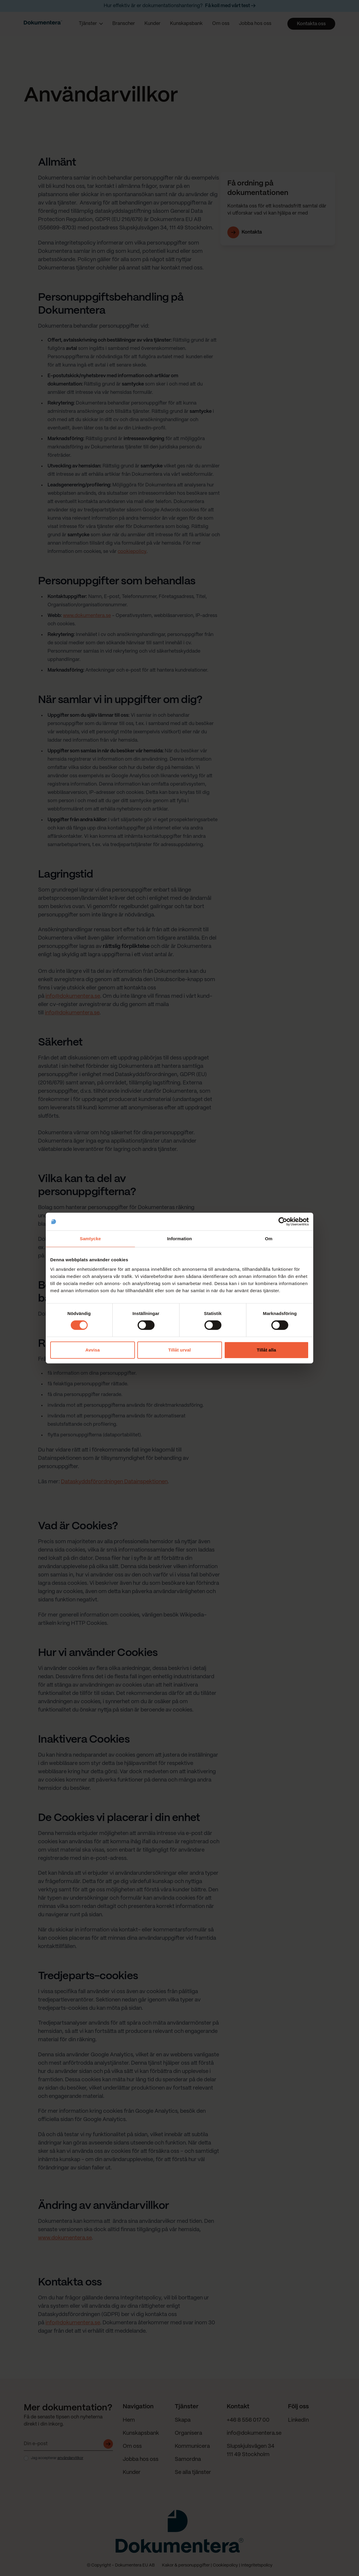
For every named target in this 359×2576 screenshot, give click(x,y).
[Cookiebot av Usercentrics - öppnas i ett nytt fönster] (283, 1221)
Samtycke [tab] (90, 1238)
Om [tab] (268, 1238)
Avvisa (92, 1349)
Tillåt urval (179, 1349)
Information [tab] (179, 1238)
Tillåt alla (266, 1349)
